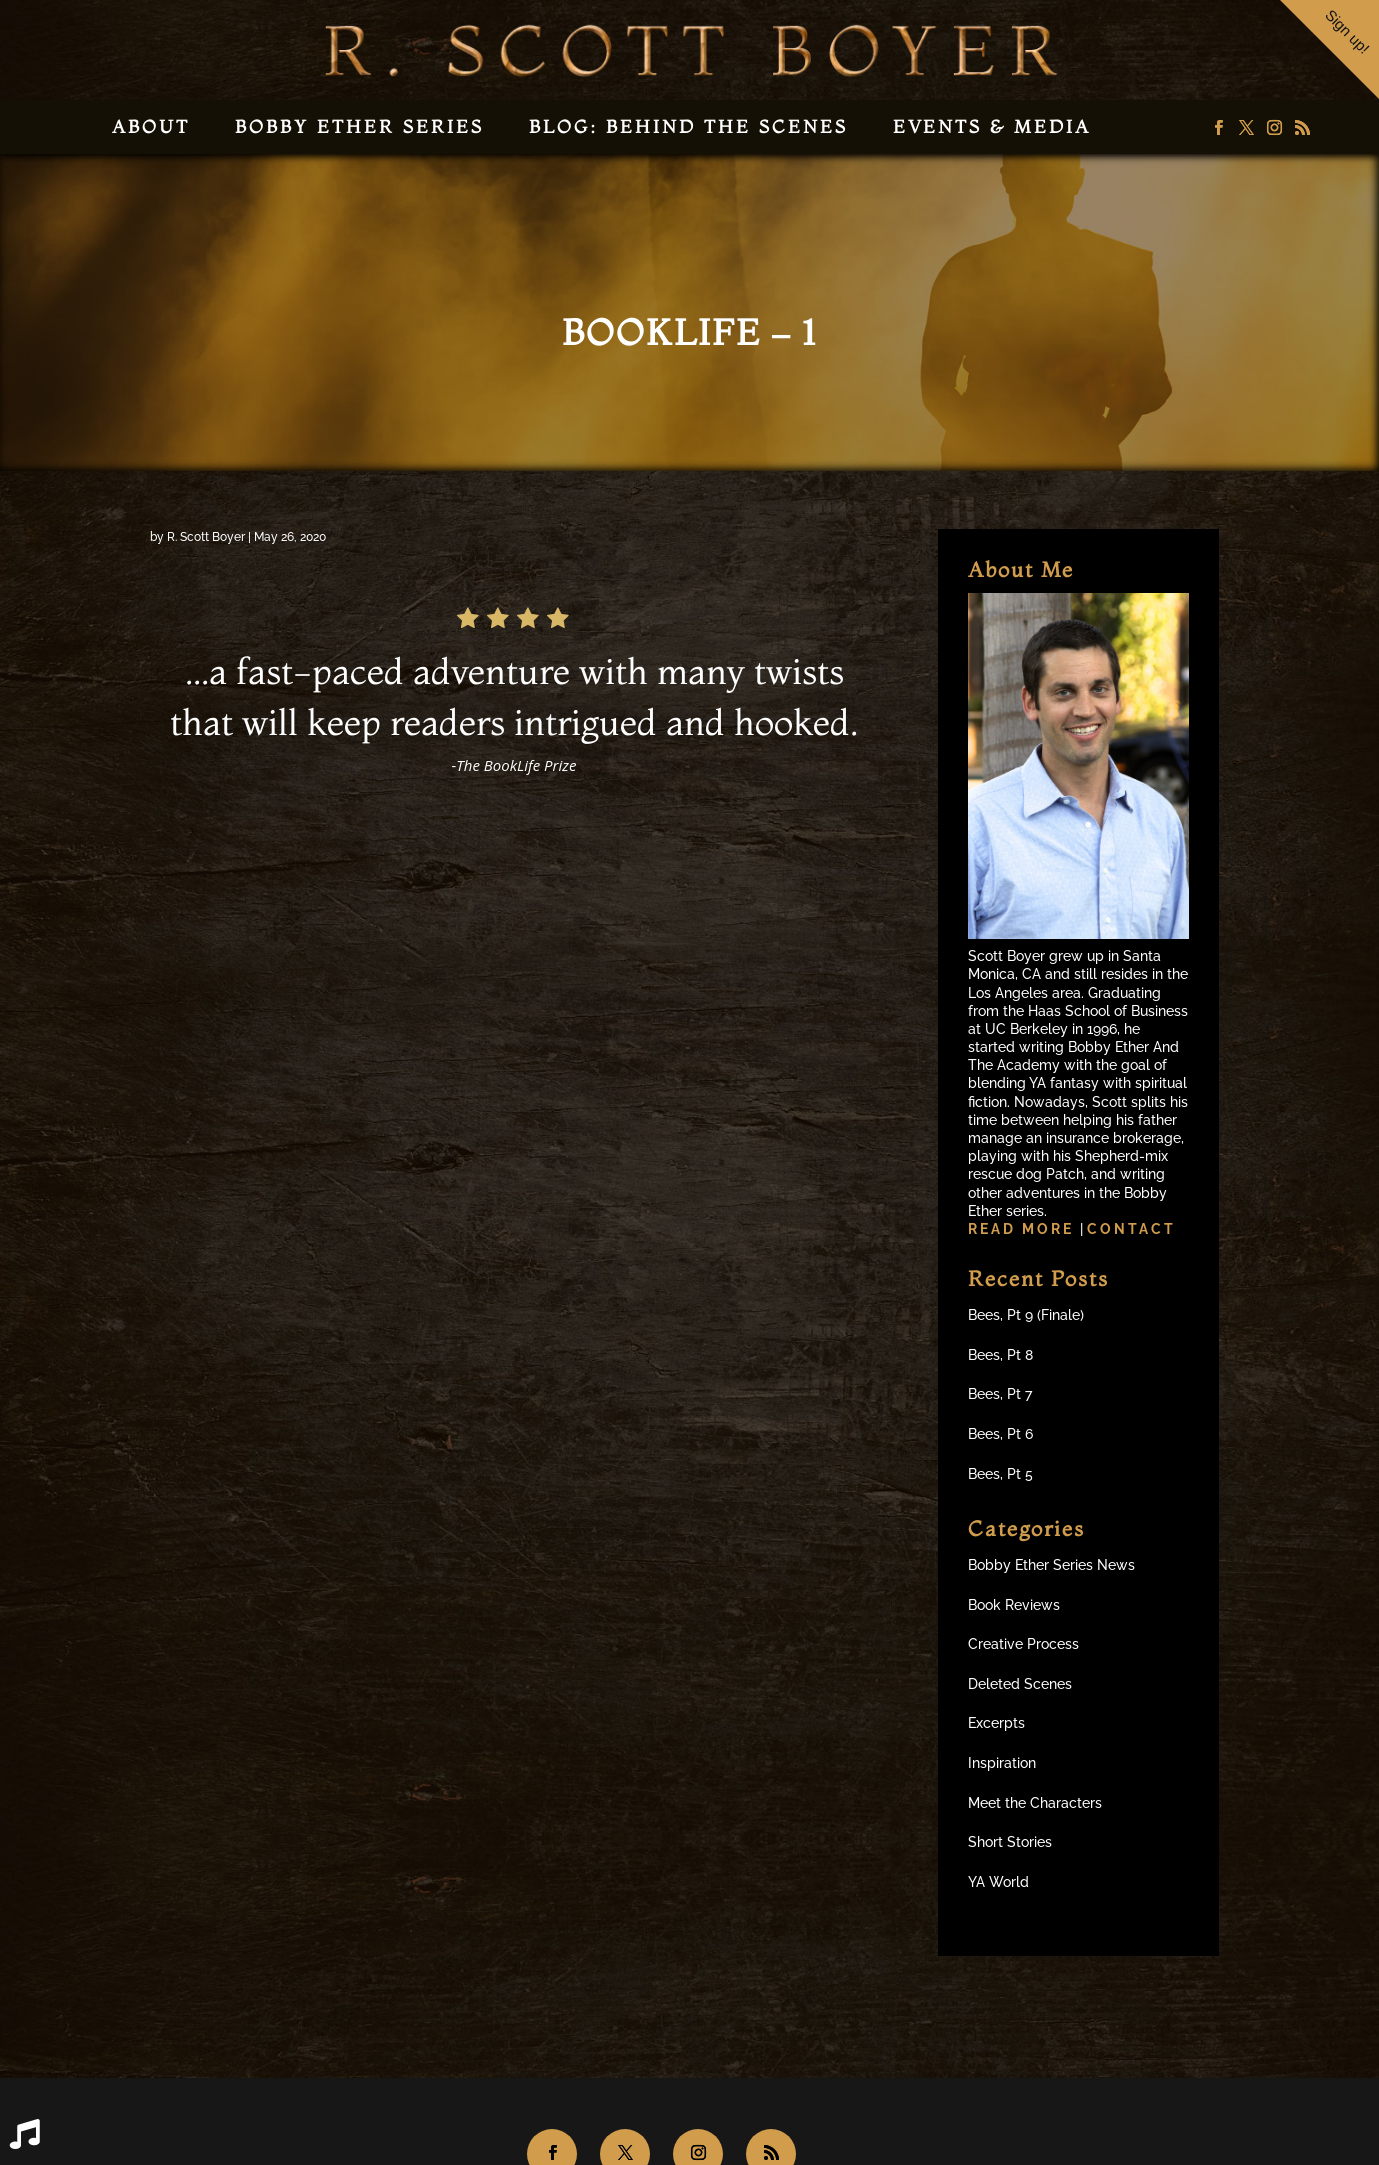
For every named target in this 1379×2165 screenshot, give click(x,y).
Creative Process (1023, 1644)
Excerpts (996, 1723)
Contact (1131, 1229)
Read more (1024, 1229)
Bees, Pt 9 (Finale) (1026, 1315)
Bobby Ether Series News (1051, 1565)
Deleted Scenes (1020, 1684)
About (151, 126)
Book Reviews (1014, 1605)
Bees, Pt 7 (1000, 1394)
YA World (998, 1882)
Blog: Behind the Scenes (688, 126)
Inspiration (1002, 1763)
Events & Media (992, 126)
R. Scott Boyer (206, 537)
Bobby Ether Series (359, 126)
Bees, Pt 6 (1000, 1434)
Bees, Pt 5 (1000, 1474)
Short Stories (1010, 1842)
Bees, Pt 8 (1000, 1355)
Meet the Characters (1035, 1803)
